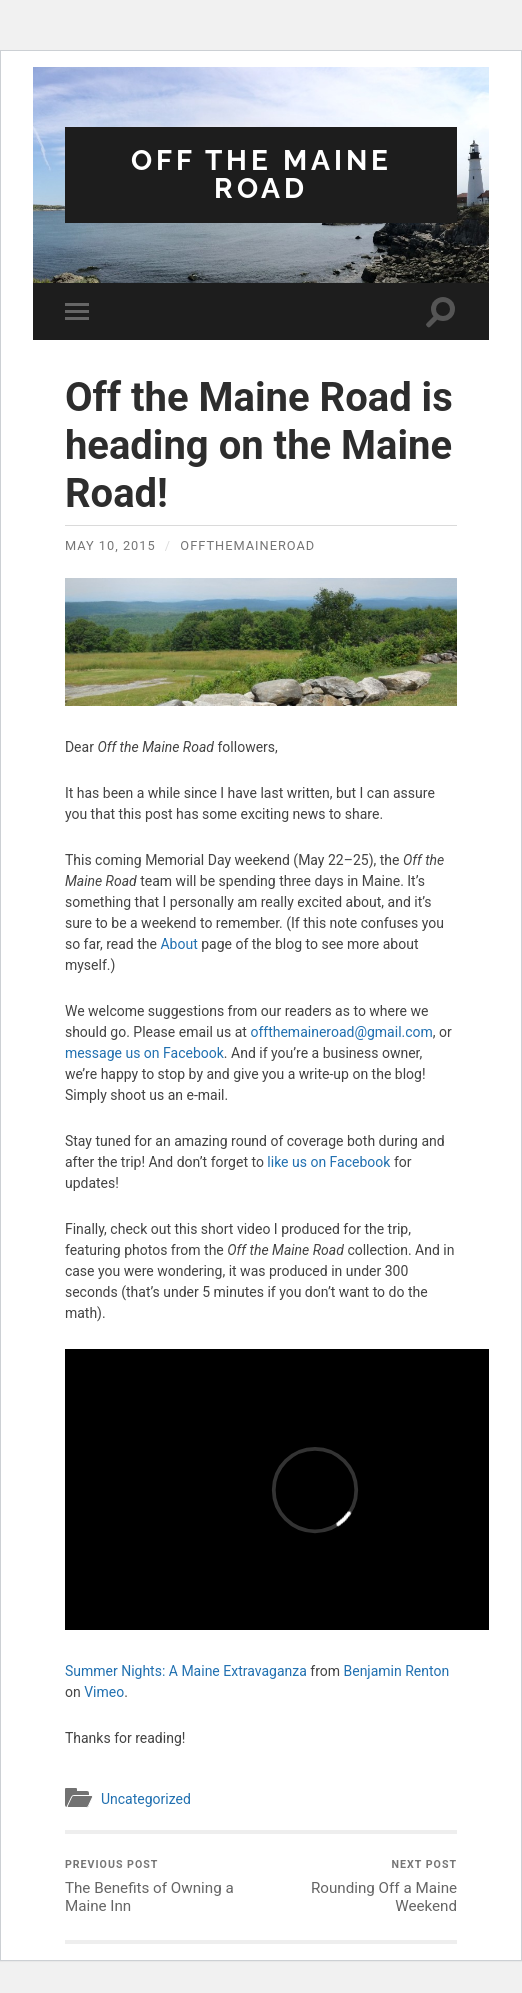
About (178, 944)
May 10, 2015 (110, 545)
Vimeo (104, 1692)
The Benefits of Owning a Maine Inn (161, 1886)
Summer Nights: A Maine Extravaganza (186, 1671)
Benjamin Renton (396, 1671)
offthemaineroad (247, 545)
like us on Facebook (328, 1162)
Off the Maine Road (261, 174)
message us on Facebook (144, 1053)
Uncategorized (146, 1799)
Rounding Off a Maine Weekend (361, 1886)
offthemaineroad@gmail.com (341, 1032)
